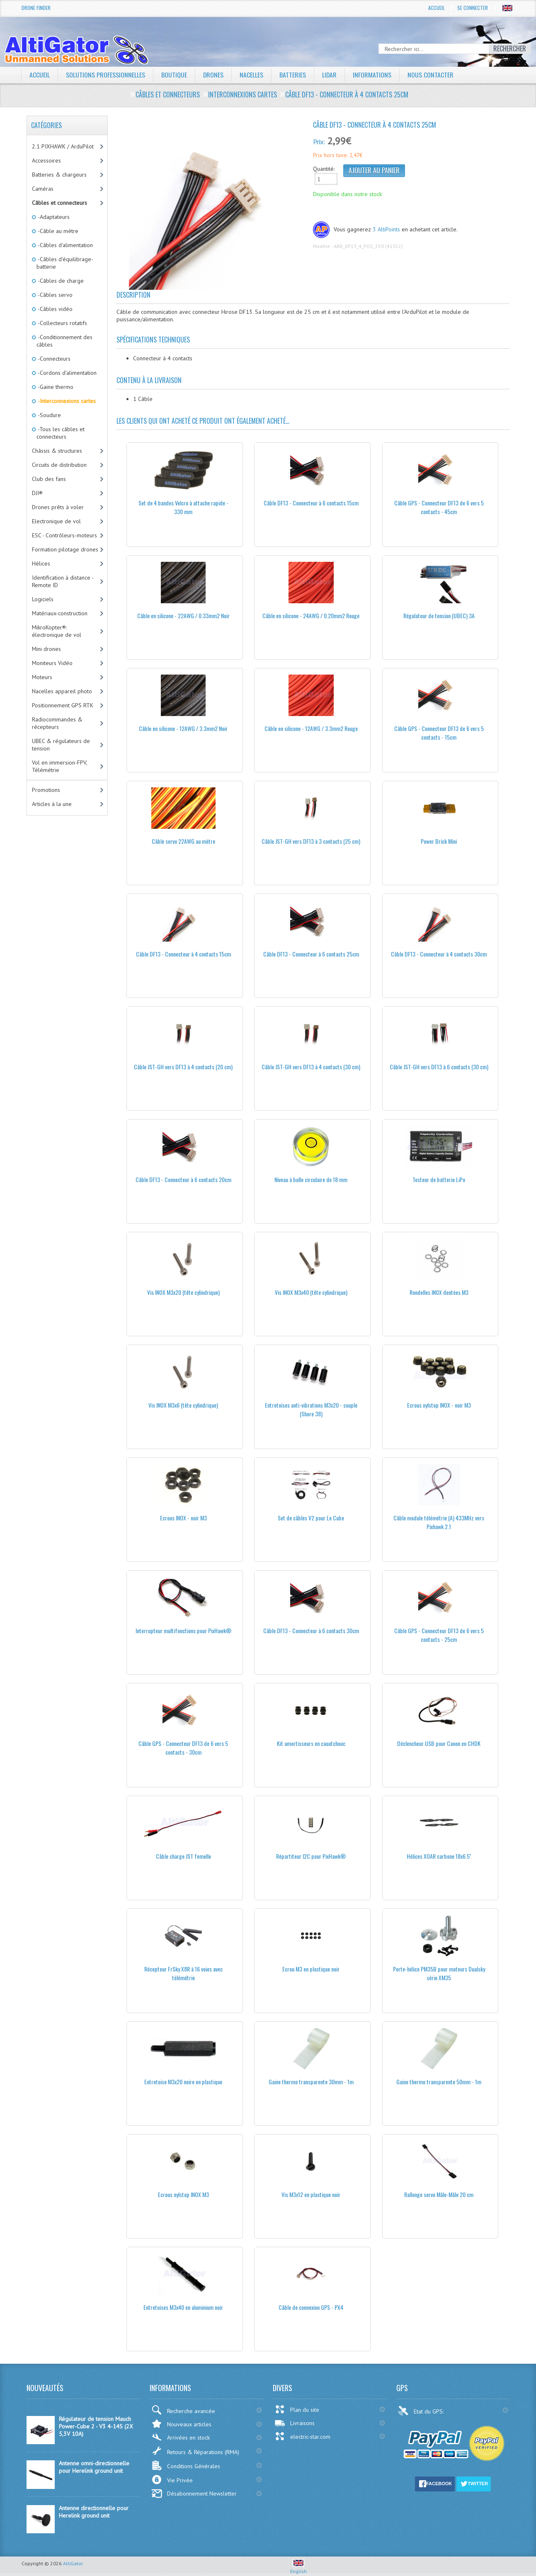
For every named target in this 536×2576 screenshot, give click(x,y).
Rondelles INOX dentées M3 (439, 1292)
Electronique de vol (56, 521)
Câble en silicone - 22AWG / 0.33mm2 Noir (183, 615)
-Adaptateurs (53, 217)
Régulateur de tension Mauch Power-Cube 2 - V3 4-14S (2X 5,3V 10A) (96, 2426)
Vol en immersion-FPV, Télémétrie (59, 766)
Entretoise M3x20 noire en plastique (183, 2081)
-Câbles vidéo (54, 309)
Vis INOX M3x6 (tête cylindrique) (183, 1405)
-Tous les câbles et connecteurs (60, 432)
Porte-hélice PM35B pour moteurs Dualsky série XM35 (439, 1973)
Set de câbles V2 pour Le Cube (311, 1517)
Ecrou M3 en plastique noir (311, 1968)
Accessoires (46, 160)
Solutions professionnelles (105, 75)
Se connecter (472, 7)
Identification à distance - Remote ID (63, 581)
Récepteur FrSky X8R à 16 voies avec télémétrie (183, 1973)
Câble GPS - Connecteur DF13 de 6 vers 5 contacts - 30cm (183, 1747)
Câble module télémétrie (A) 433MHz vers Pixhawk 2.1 (438, 1522)
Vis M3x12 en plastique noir (310, 2194)
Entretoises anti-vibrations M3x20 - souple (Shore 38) (311, 1409)
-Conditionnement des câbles (64, 340)
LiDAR (330, 75)
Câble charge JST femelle (183, 1856)
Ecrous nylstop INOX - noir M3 (439, 1405)
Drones (213, 75)
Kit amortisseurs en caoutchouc (311, 1743)
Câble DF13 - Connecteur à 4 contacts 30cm (439, 953)
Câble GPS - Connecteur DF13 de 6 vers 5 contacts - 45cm (439, 507)
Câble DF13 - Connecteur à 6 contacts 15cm (311, 502)
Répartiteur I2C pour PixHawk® (311, 1856)
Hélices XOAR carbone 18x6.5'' (439, 1856)
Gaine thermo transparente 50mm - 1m (438, 2081)
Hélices (41, 563)
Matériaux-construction (59, 613)
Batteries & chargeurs (59, 174)
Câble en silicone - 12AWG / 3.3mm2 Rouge (311, 728)
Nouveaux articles (181, 2423)
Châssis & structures (57, 450)
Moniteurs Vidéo (52, 663)
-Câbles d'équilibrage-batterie (64, 262)
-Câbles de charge (60, 280)
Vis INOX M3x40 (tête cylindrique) (311, 1292)
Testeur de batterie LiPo (438, 1179)
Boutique (174, 75)
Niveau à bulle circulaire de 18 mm (310, 1179)
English (298, 2568)
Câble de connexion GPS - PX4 (311, 2307)
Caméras (42, 188)
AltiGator (73, 2563)
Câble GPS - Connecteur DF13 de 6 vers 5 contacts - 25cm (439, 1635)
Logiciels (42, 599)
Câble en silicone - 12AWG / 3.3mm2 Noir (183, 728)
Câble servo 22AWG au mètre (183, 841)
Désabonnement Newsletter (194, 2493)
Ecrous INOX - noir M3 (183, 1517)
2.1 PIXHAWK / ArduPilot (63, 146)
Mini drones (46, 649)
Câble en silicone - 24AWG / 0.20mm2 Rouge (310, 615)
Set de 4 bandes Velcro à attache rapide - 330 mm (183, 507)
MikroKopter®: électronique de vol (56, 631)
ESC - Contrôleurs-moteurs (64, 535)
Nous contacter (431, 75)
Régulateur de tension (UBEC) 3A (439, 615)
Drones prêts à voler (58, 507)
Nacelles (252, 75)
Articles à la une (52, 804)
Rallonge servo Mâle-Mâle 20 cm (438, 2194)
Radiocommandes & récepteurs (57, 723)
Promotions (46, 790)
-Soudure (48, 415)
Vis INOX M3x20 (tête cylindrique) (183, 1292)
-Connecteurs (53, 358)
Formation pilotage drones (65, 549)
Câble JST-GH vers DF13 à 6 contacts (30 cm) (439, 1066)
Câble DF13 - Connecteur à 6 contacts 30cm (311, 1630)
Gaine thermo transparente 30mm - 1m (311, 2081)
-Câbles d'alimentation (64, 245)
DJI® (37, 493)
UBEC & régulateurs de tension (61, 744)
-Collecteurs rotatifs (61, 323)
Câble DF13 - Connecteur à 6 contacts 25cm (311, 953)
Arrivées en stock (180, 2437)
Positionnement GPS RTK (62, 705)
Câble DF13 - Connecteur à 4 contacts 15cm (183, 953)
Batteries (293, 75)
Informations (373, 75)
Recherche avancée (183, 2410)
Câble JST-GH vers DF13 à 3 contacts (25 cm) (311, 841)
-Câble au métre (57, 231)
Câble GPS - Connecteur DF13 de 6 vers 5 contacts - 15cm (439, 732)
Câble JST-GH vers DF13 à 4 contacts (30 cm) (311, 1066)
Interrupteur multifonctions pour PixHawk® (183, 1630)
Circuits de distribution (59, 465)
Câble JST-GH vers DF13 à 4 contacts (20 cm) (183, 1066)
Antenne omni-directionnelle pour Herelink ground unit (94, 2466)
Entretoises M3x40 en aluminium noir (183, 2307)
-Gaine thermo (54, 387)
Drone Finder (36, 7)
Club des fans (49, 479)
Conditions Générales (185, 2465)
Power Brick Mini (439, 841)
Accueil (436, 7)
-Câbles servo (54, 295)
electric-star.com (302, 2436)
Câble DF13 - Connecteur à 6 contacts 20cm (183, 1179)
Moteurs (42, 677)
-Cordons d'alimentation (66, 372)
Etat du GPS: (421, 2410)
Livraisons (294, 2423)
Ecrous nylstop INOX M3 (183, 2194)
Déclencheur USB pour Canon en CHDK (438, 1743)
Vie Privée (172, 2479)
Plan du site (296, 2409)
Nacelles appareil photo (62, 691)
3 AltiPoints (386, 229)
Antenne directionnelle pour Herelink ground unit (94, 2511)
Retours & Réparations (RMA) (195, 2451)
